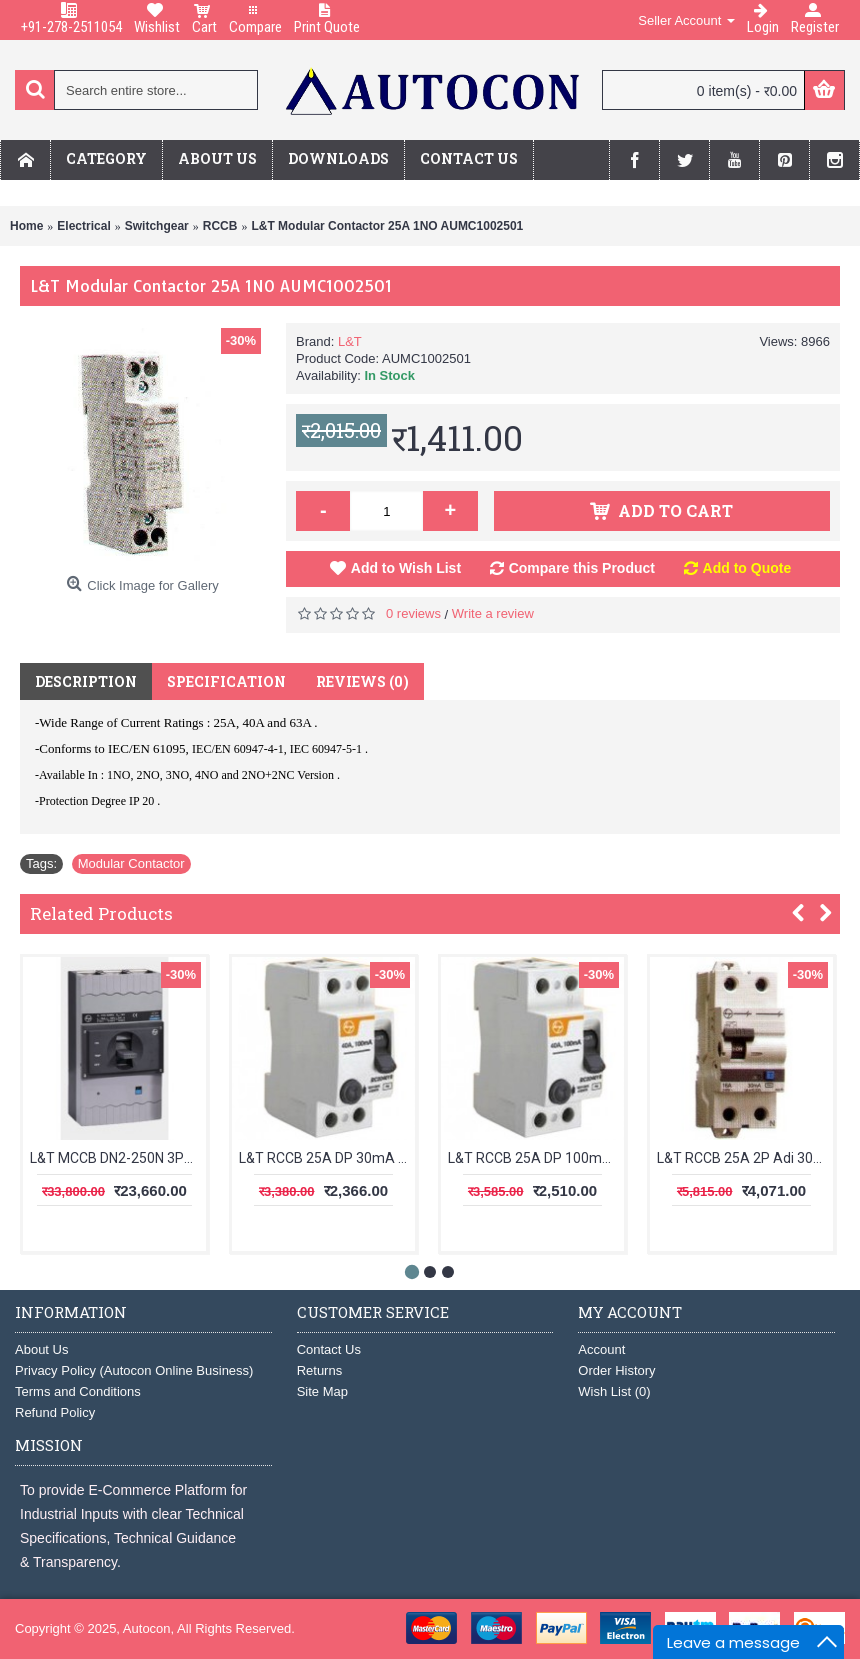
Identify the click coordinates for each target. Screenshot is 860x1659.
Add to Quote (747, 568)
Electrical (83, 226)
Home (26, 226)
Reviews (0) (362, 681)
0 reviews (413, 613)
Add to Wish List (406, 568)
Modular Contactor (131, 863)
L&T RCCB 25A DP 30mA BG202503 (327, 1158)
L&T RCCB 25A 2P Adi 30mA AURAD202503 (745, 1158)
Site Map (322, 1391)
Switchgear (157, 226)
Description (86, 681)
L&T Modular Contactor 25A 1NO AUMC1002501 (387, 226)
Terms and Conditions (78, 1391)
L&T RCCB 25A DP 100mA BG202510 (536, 1158)
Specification (226, 681)
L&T (350, 341)
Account (601, 1349)
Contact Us (329, 1349)
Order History (616, 1370)
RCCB (220, 226)
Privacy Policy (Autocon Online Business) (134, 1370)
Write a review (493, 613)
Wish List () (614, 1391)
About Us (41, 1349)
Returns (320, 1370)
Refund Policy (55, 1412)
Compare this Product (582, 568)
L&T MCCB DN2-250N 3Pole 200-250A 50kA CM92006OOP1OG (118, 1158)
